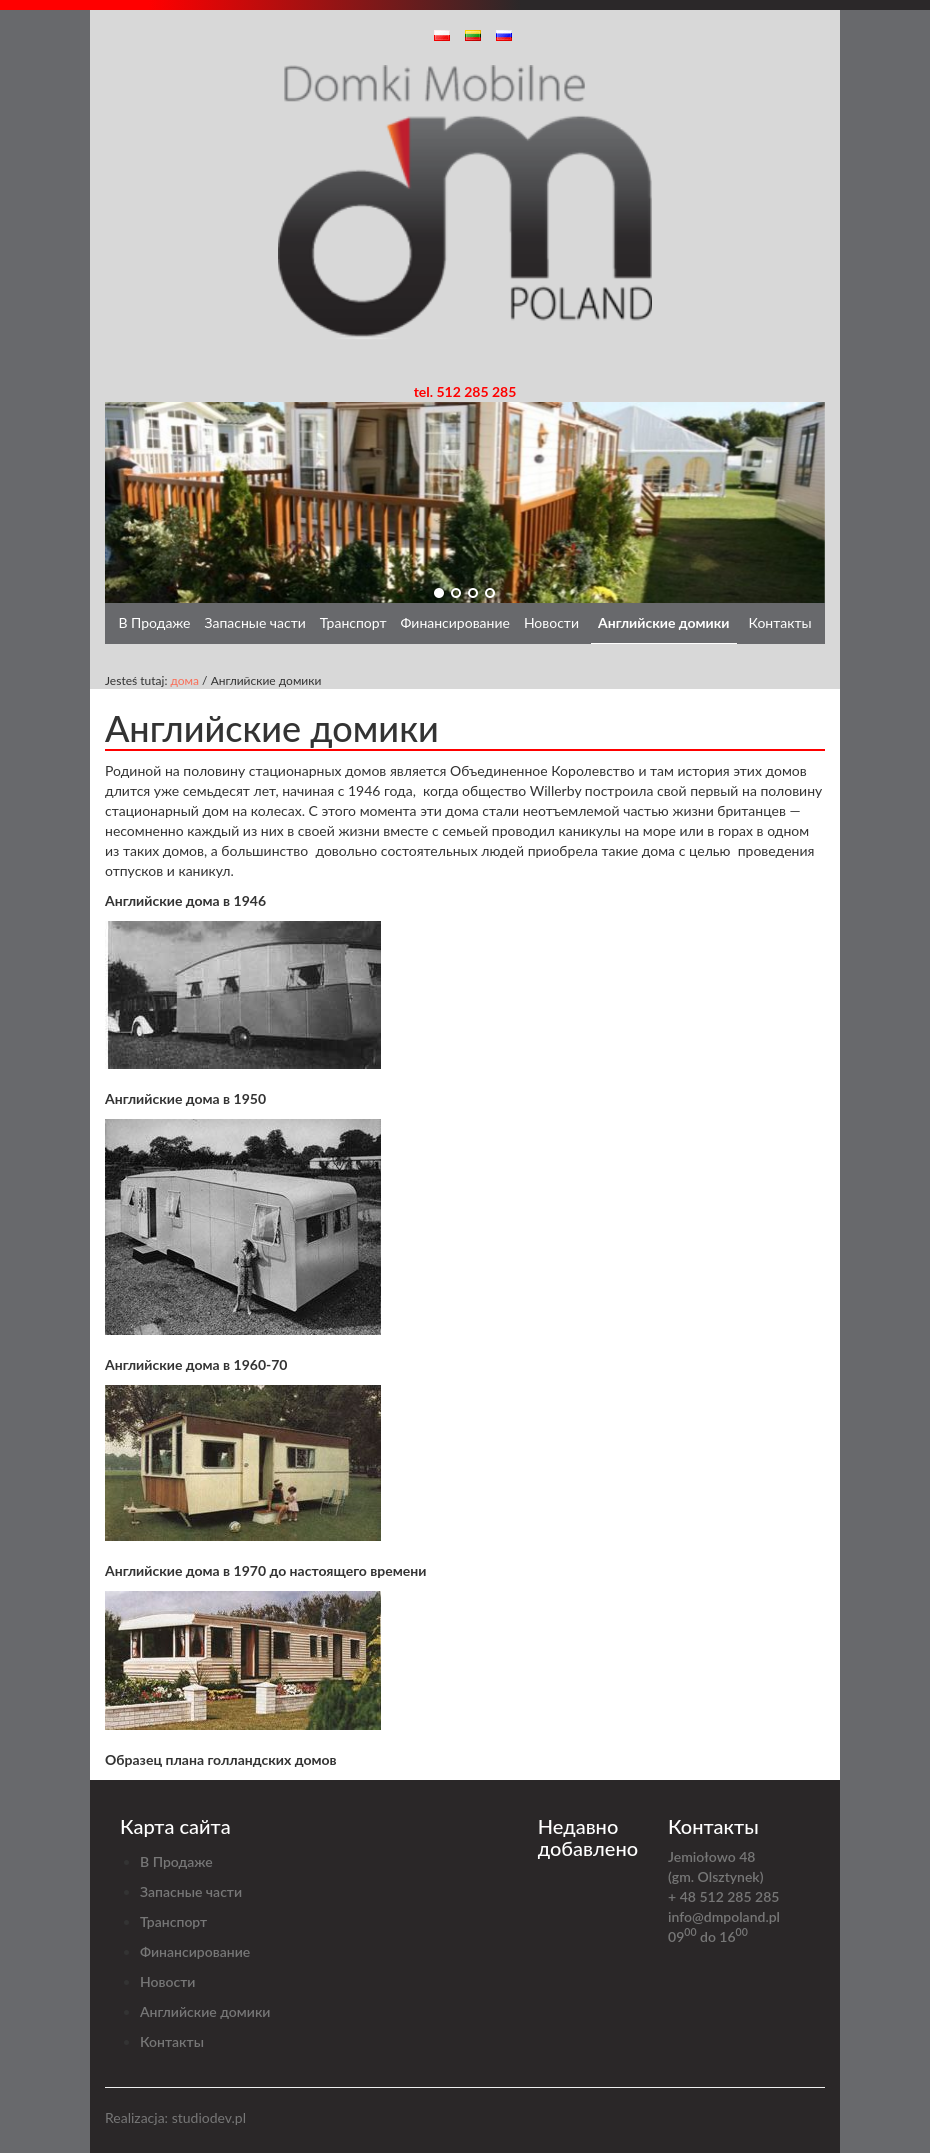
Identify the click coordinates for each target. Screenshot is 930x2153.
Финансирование (455, 622)
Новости (551, 622)
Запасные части (254, 622)
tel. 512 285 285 (465, 391)
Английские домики (664, 622)
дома (184, 680)
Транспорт (353, 622)
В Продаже (154, 622)
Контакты (780, 622)
